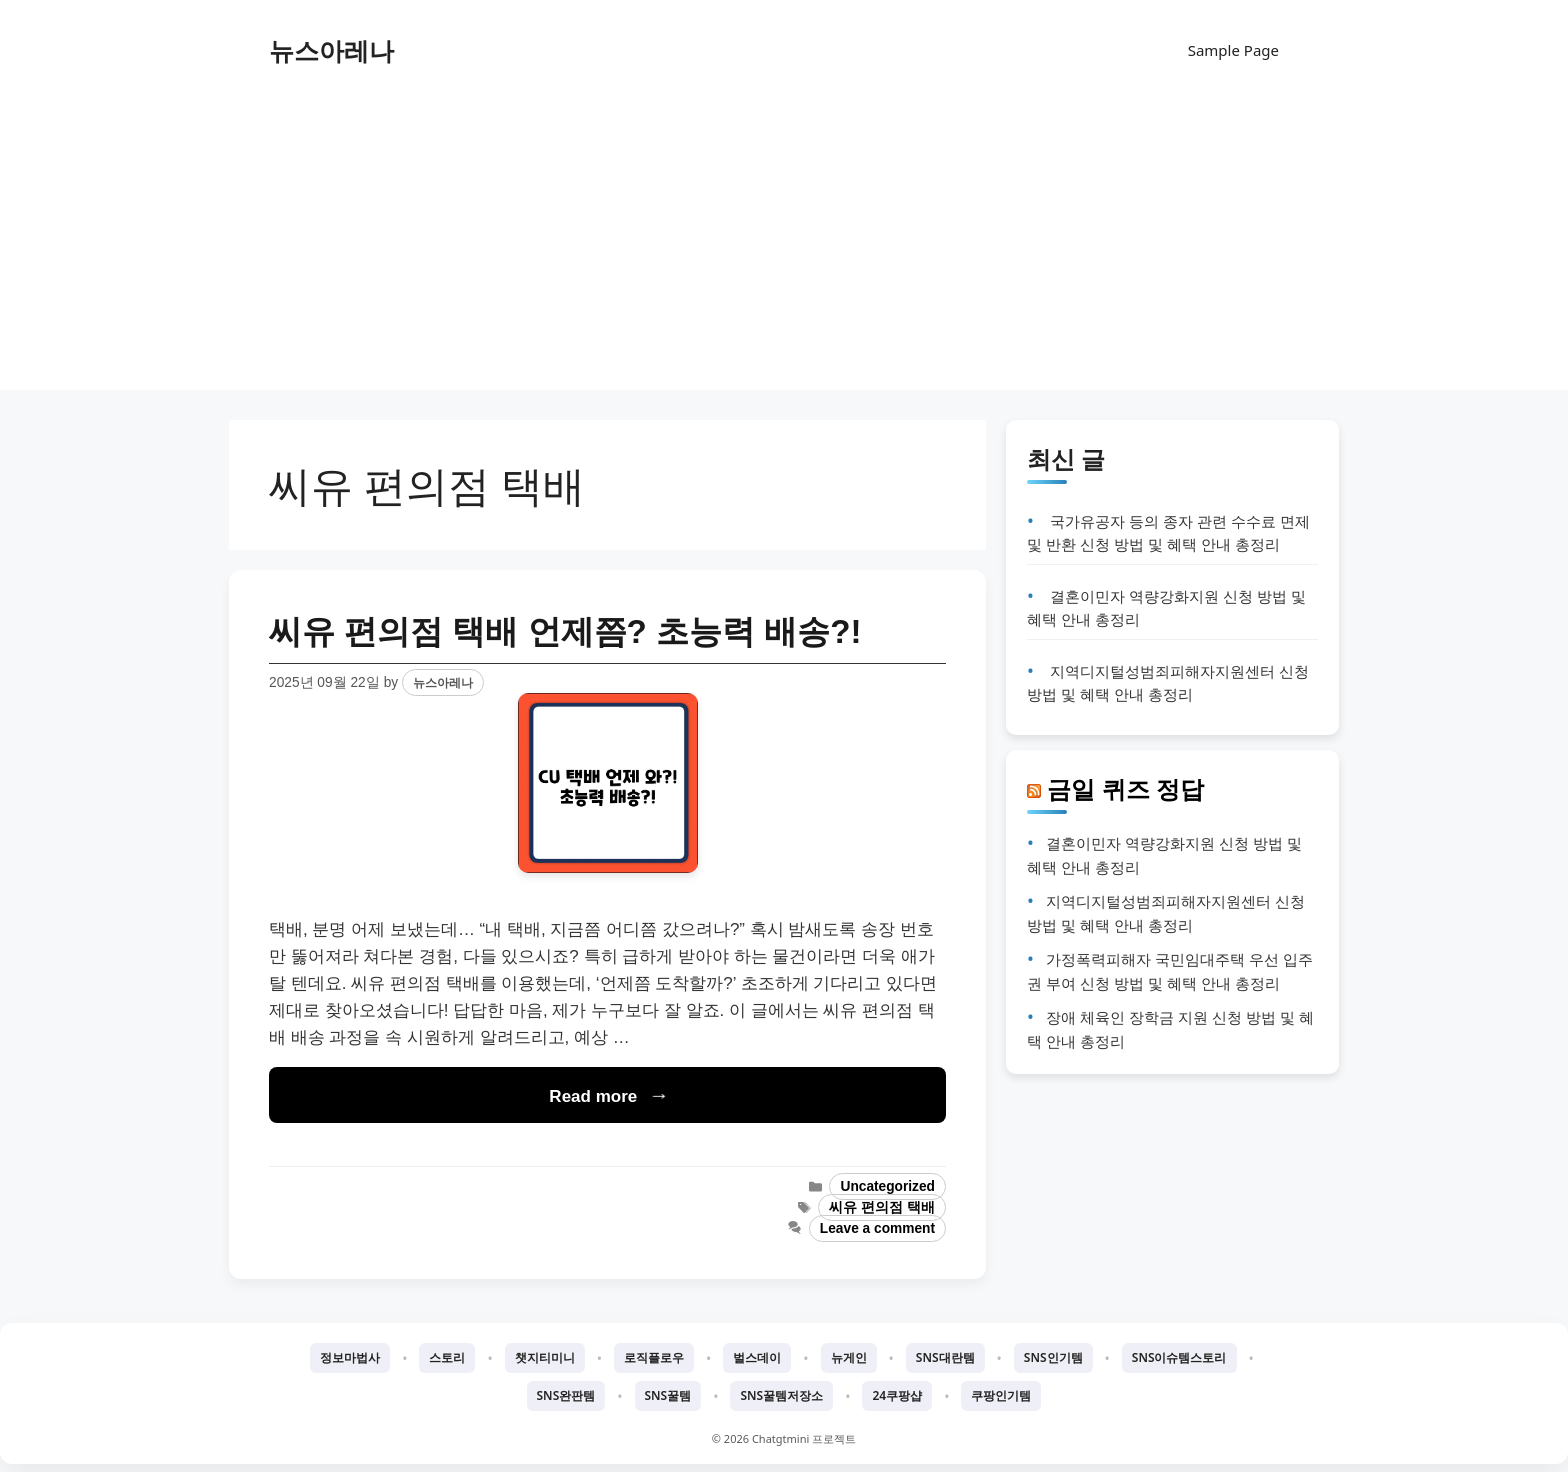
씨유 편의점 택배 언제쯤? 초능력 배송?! (565, 631)
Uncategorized (887, 1186)
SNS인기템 (1053, 1357)
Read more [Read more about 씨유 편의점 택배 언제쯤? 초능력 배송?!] (593, 1096)
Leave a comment (877, 1228)
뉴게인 (849, 1357)
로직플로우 (654, 1357)
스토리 (447, 1357)
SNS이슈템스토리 (1179, 1357)
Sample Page (1233, 50)
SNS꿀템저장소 (781, 1395)
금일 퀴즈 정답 (1125, 788)
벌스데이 (757, 1357)
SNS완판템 (566, 1395)
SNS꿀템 (668, 1395)
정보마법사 (350, 1357)
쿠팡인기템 (1001, 1395)
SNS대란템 (945, 1357)
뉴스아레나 (331, 50)
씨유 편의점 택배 (882, 1207)
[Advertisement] (784, 250)
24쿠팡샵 (897, 1395)
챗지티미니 (545, 1357)
